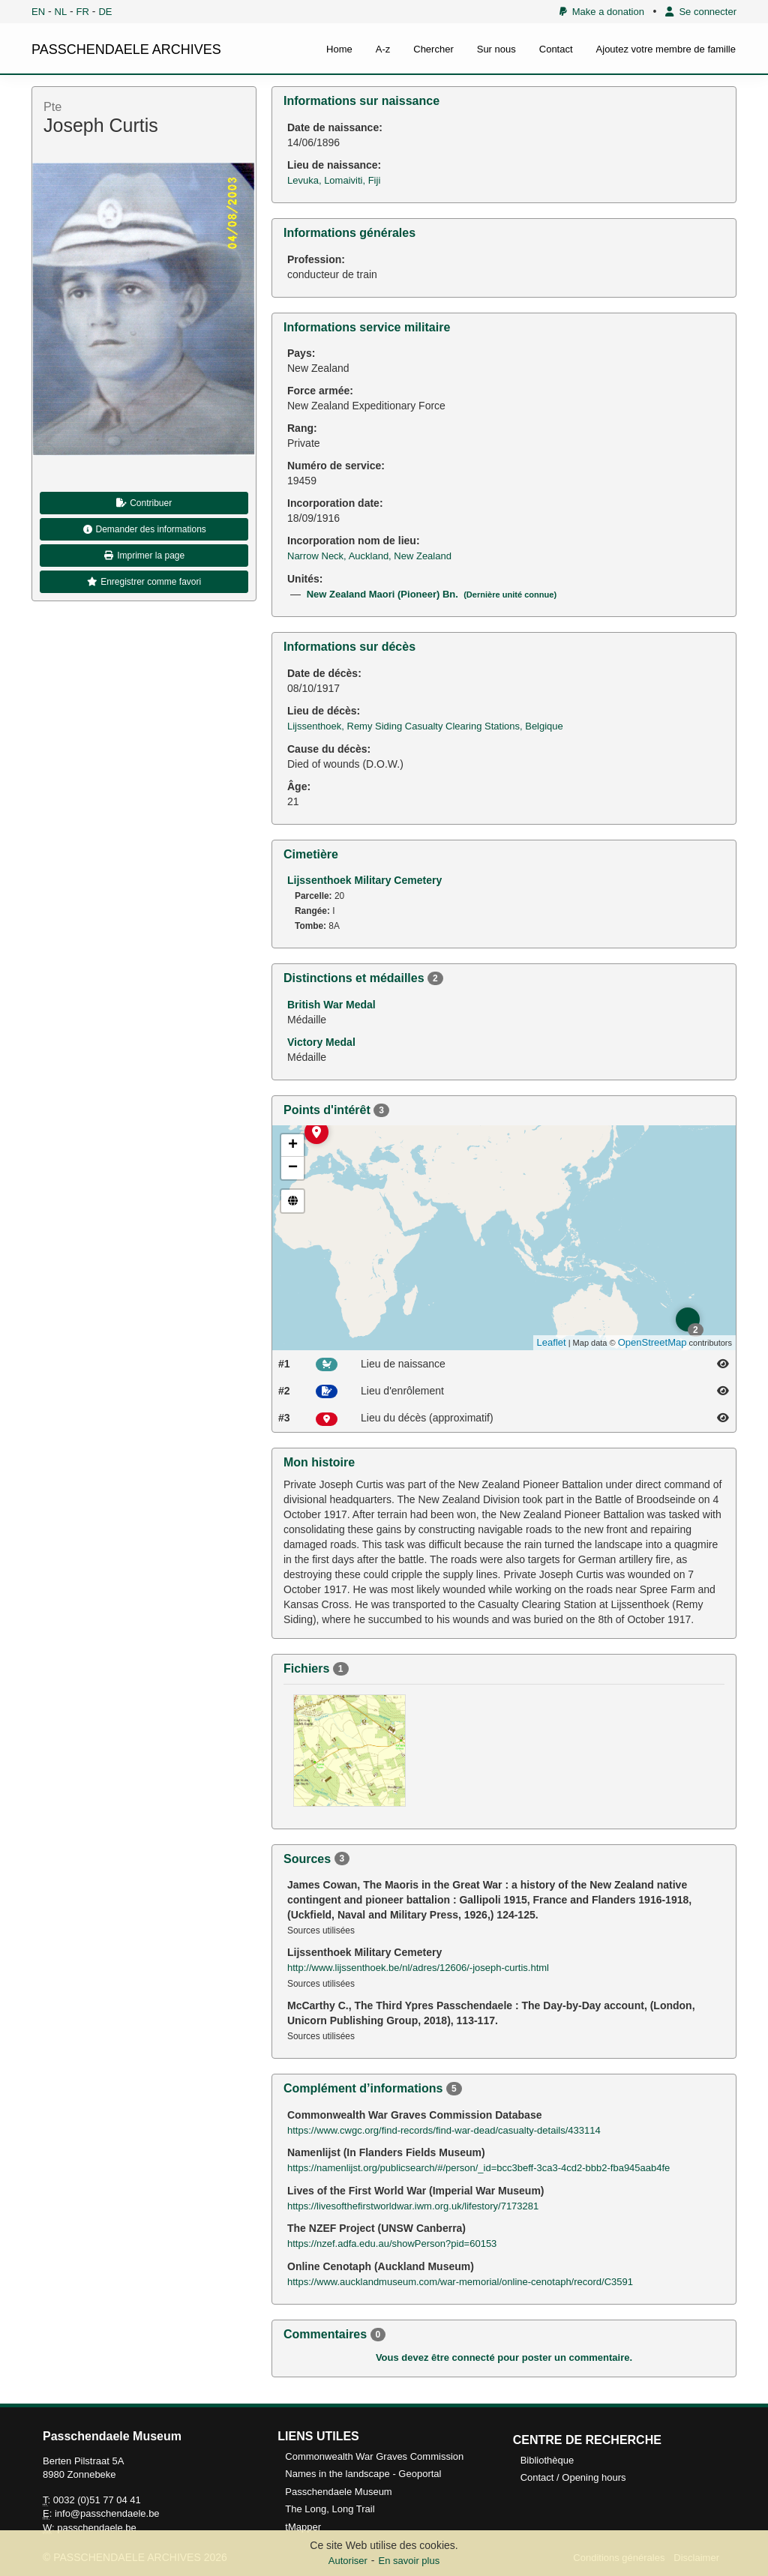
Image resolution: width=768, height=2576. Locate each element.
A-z (383, 49)
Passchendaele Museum (338, 2491)
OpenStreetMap (652, 1342)
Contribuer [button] (144, 503)
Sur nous (496, 49)
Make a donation (602, 11)
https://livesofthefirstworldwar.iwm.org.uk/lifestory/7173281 (412, 2206)
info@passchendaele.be (107, 2513)
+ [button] (293, 1145)
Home (339, 49)
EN (38, 11)
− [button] (293, 1168)
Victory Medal (321, 1042)
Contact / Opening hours (573, 2477)
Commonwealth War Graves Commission (374, 2456)
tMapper (303, 2527)
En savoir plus (409, 2560)
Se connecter (700, 11)
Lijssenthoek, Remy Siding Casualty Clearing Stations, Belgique (425, 726)
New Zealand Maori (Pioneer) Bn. (431, 594)
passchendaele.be (96, 2527)
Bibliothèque (547, 2460)
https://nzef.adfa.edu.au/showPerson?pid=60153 (391, 2243)
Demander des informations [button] (144, 529)
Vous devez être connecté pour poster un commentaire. (504, 2357)
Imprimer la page (144, 555)
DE (105, 11)
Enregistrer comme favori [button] (144, 582)
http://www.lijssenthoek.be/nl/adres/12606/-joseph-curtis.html (418, 1967)
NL (61, 11)
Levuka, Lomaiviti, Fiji (333, 180)
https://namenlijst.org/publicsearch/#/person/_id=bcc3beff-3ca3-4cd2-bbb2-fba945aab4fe (478, 2167)
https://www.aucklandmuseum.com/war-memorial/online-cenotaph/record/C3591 (460, 2281)
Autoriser (348, 2560)
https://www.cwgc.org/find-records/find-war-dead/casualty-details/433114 (444, 2130)
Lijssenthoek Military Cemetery (364, 880)
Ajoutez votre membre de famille (666, 49)
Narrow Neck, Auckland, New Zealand (369, 556)
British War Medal (331, 1005)
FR (82, 11)
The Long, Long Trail (329, 2509)
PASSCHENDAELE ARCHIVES (126, 49)
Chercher (433, 49)
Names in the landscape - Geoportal (363, 2473)
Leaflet (551, 1342)
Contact (556, 49)
